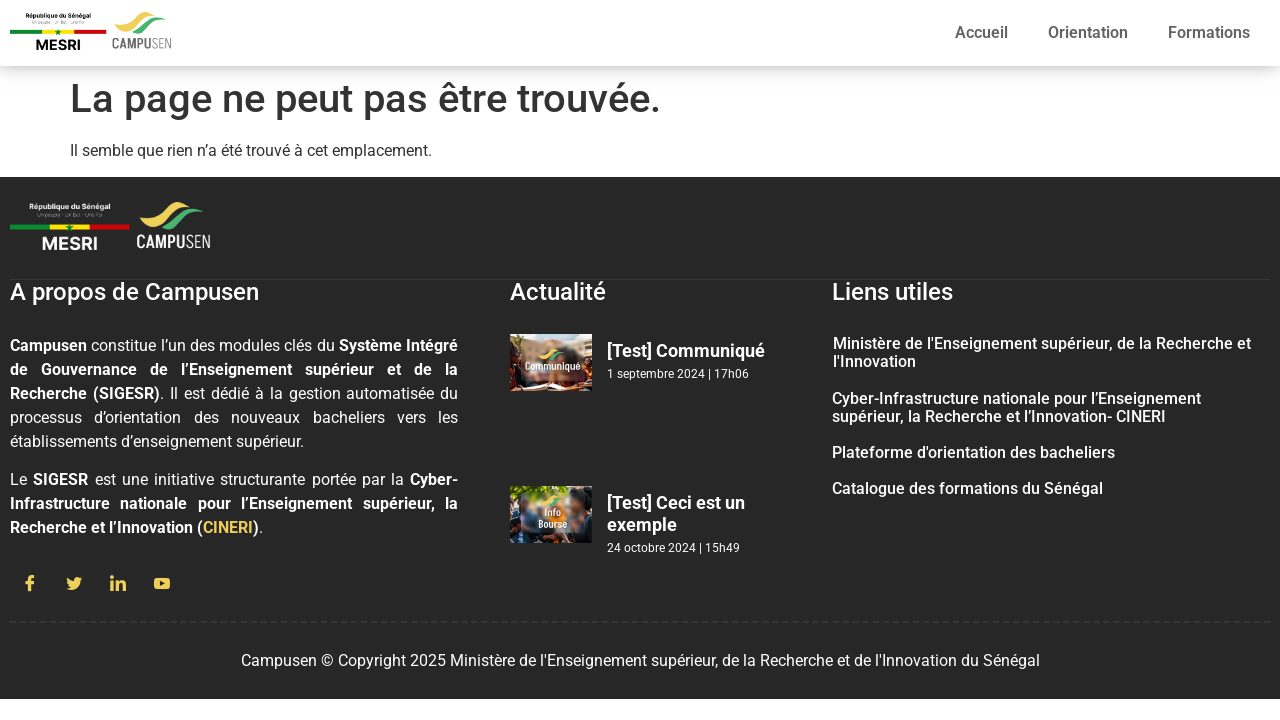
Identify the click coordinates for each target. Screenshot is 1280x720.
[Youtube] (162, 585)
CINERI (228, 527)
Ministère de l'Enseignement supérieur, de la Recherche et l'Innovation (1042, 352)
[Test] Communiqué (686, 350)
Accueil (981, 32)
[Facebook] (30, 585)
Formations (1209, 32)
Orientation (1088, 32)
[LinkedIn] (118, 585)
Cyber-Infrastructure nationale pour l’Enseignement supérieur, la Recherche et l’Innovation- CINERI (1016, 407)
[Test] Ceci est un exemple (676, 513)
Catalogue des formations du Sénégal (967, 488)
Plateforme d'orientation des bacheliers (973, 452)
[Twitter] (74, 585)
